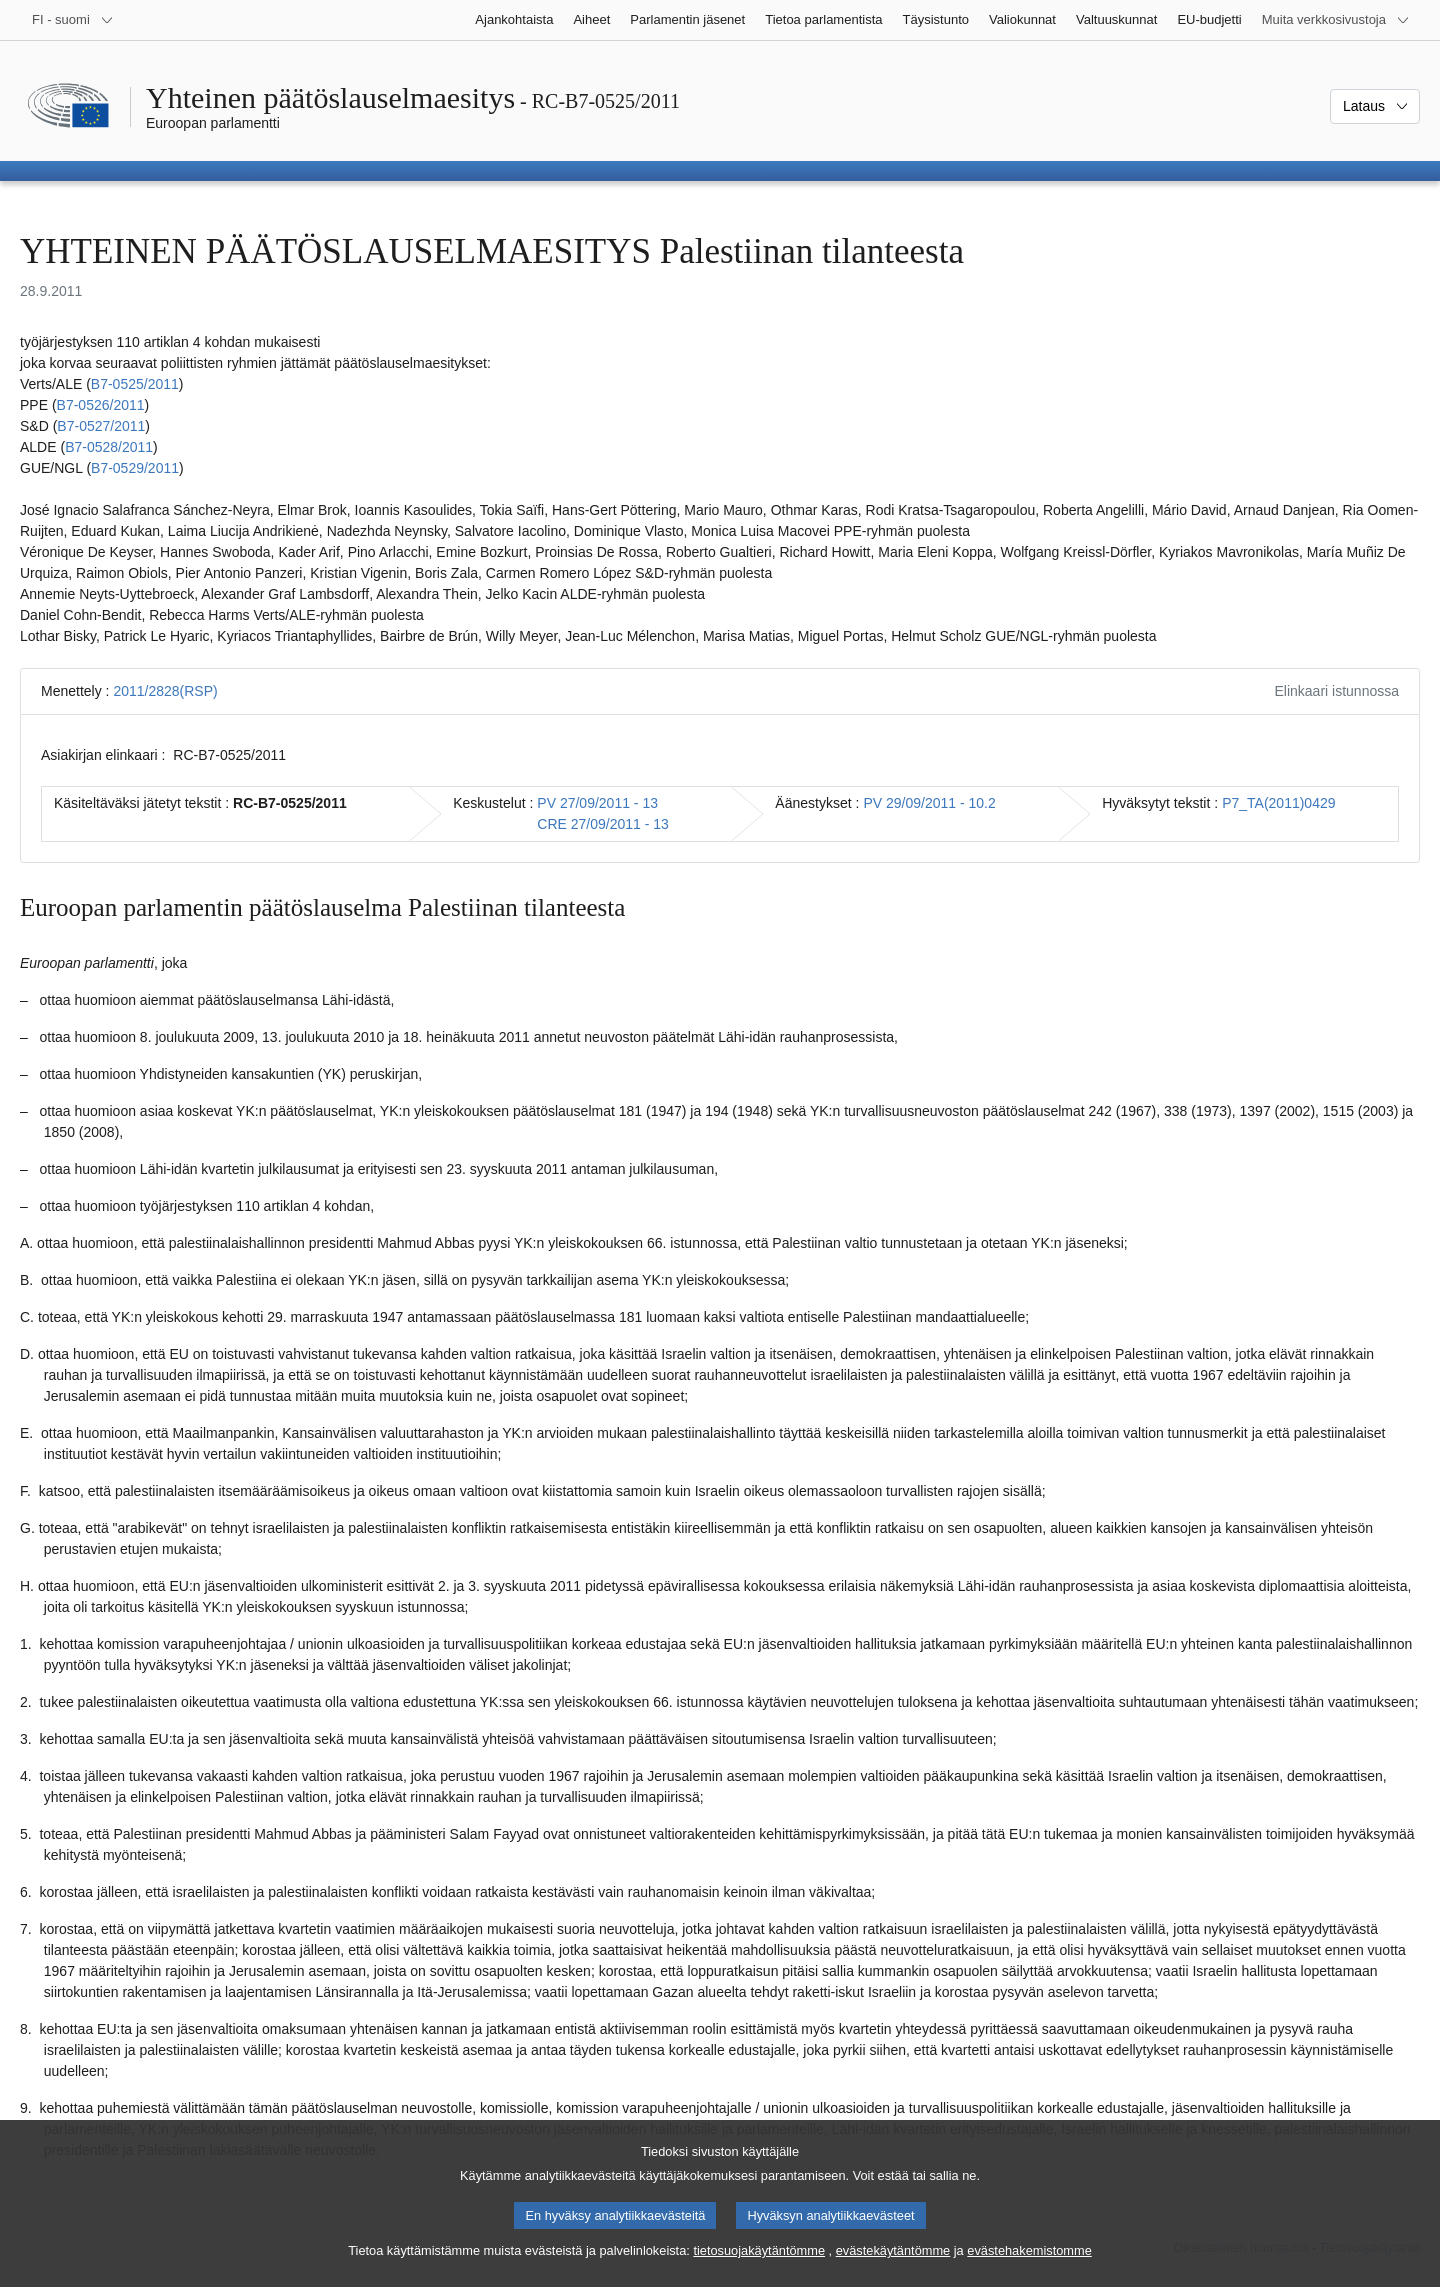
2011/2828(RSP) (165, 691)
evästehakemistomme (1029, 2258)
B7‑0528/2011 (109, 447)
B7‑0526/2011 (101, 405)
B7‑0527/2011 (101, 426)
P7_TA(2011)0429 (1278, 803)
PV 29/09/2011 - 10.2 (929, 803)
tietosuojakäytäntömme (759, 2258)
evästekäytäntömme (893, 2258)
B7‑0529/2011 (135, 468)
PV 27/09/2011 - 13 (597, 803)
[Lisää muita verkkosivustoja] (1336, 20)
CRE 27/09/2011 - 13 (603, 824)
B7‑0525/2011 (135, 384)
